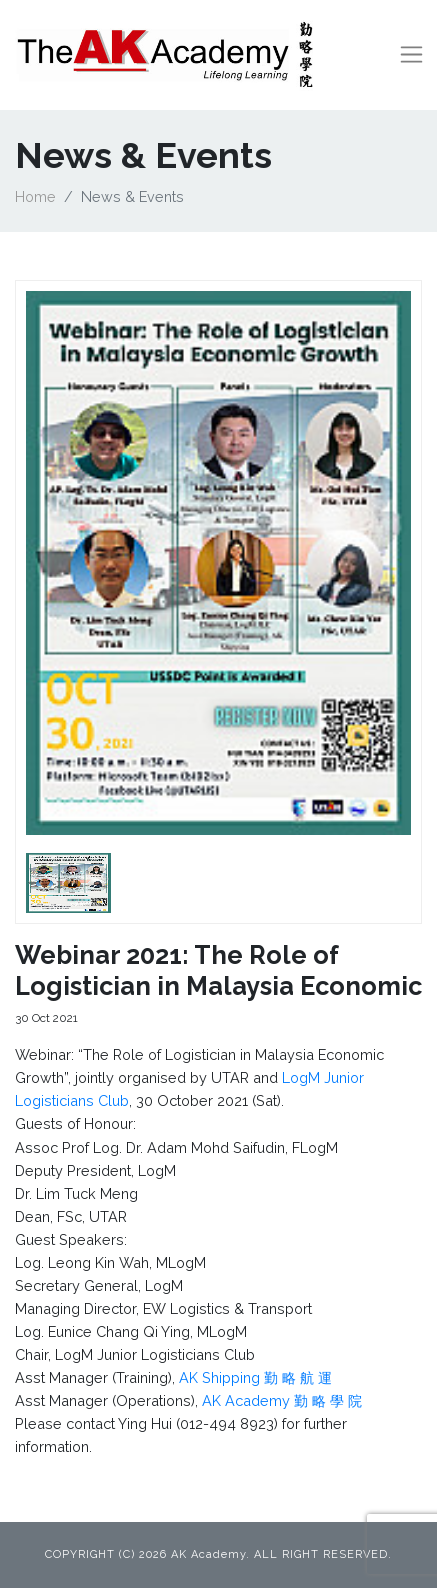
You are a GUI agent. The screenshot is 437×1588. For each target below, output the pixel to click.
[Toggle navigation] (411, 54)
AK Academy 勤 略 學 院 (282, 1400)
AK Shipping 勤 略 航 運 (255, 1377)
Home (35, 196)
